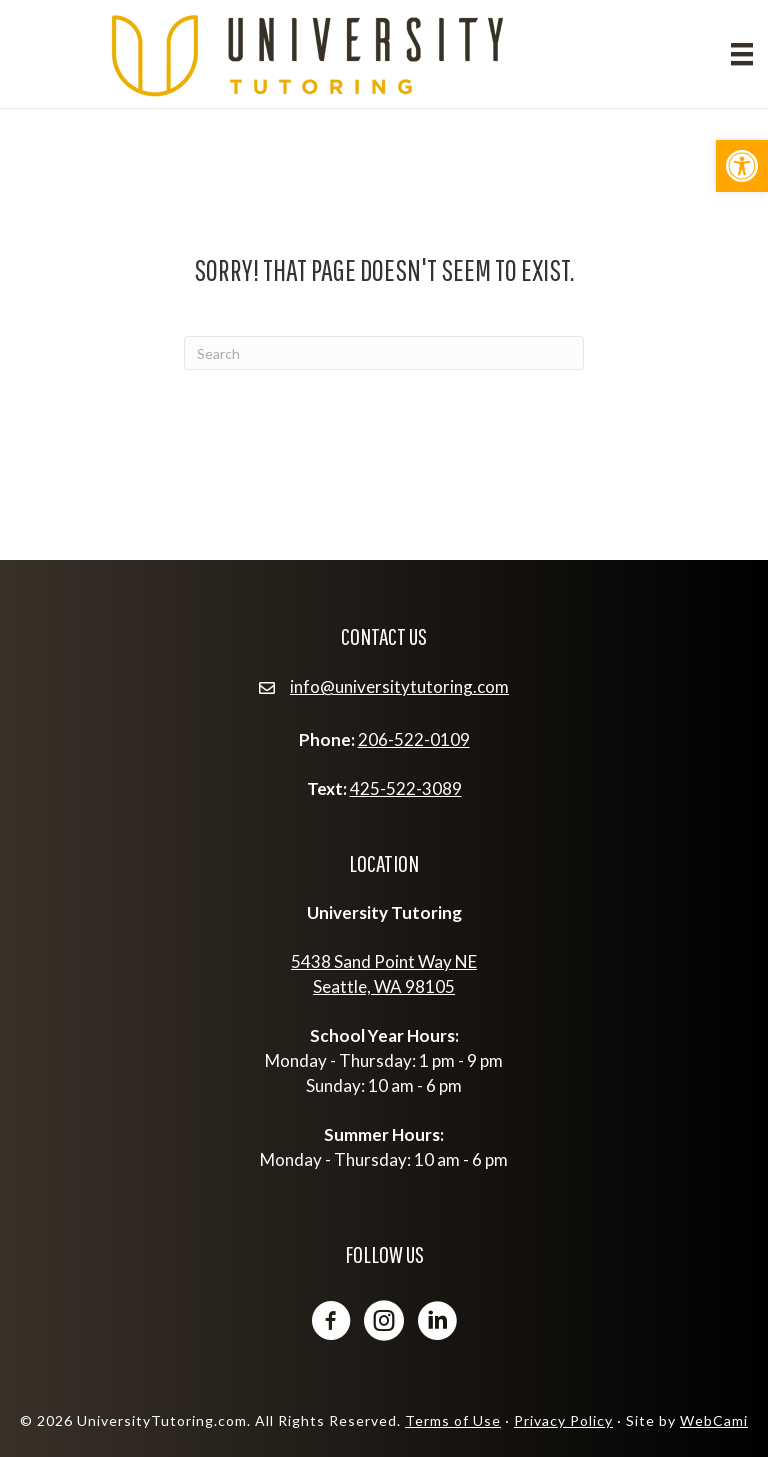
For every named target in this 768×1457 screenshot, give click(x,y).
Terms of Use (453, 1420)
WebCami (714, 1420)
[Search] (384, 353)
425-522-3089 (406, 788)
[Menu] (742, 53)
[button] (742, 166)
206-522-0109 (414, 739)
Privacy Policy (563, 1420)
